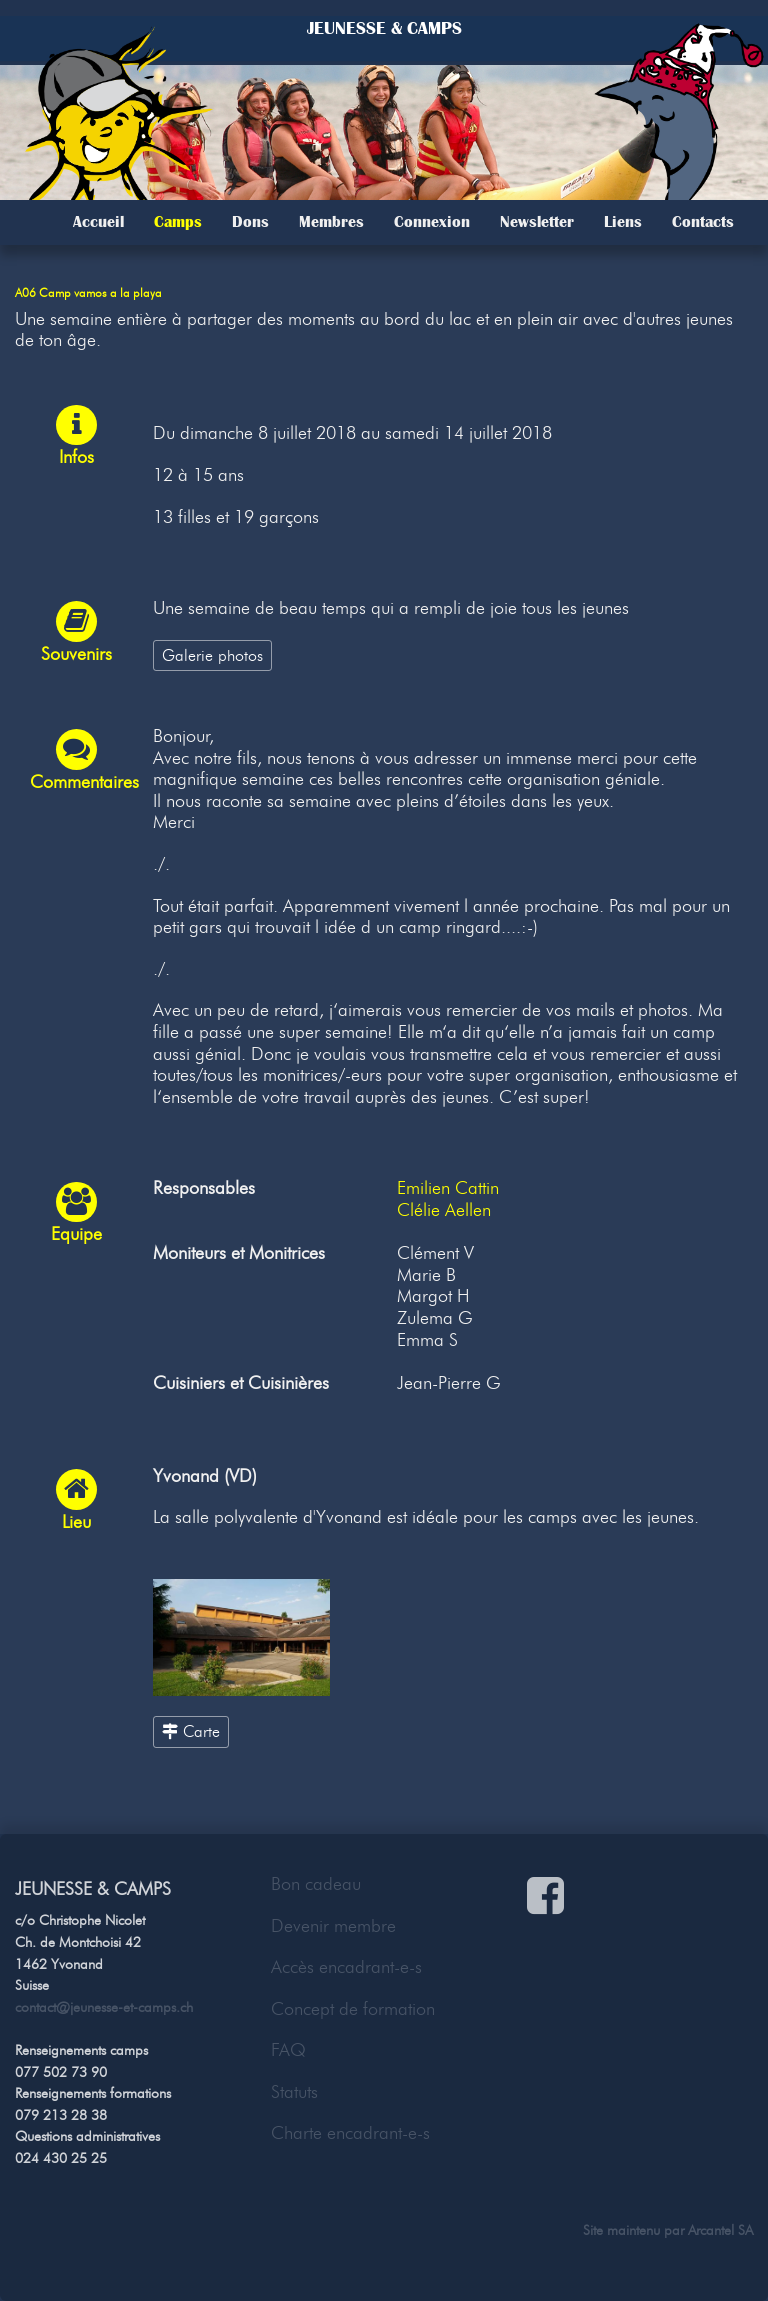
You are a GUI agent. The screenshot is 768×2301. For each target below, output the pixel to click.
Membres (331, 222)
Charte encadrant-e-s (350, 2133)
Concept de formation (353, 2009)
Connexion (432, 222)
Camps (178, 222)
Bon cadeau (316, 1884)
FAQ (288, 2050)
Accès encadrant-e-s (346, 1967)
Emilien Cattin (448, 1188)
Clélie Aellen (444, 1210)
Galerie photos (212, 655)
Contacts (703, 222)
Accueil (98, 222)
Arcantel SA (720, 2230)
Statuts (294, 2092)
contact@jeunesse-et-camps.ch (104, 2007)
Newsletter (537, 222)
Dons (250, 222)
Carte (191, 1731)
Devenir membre (333, 1926)
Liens (623, 222)
